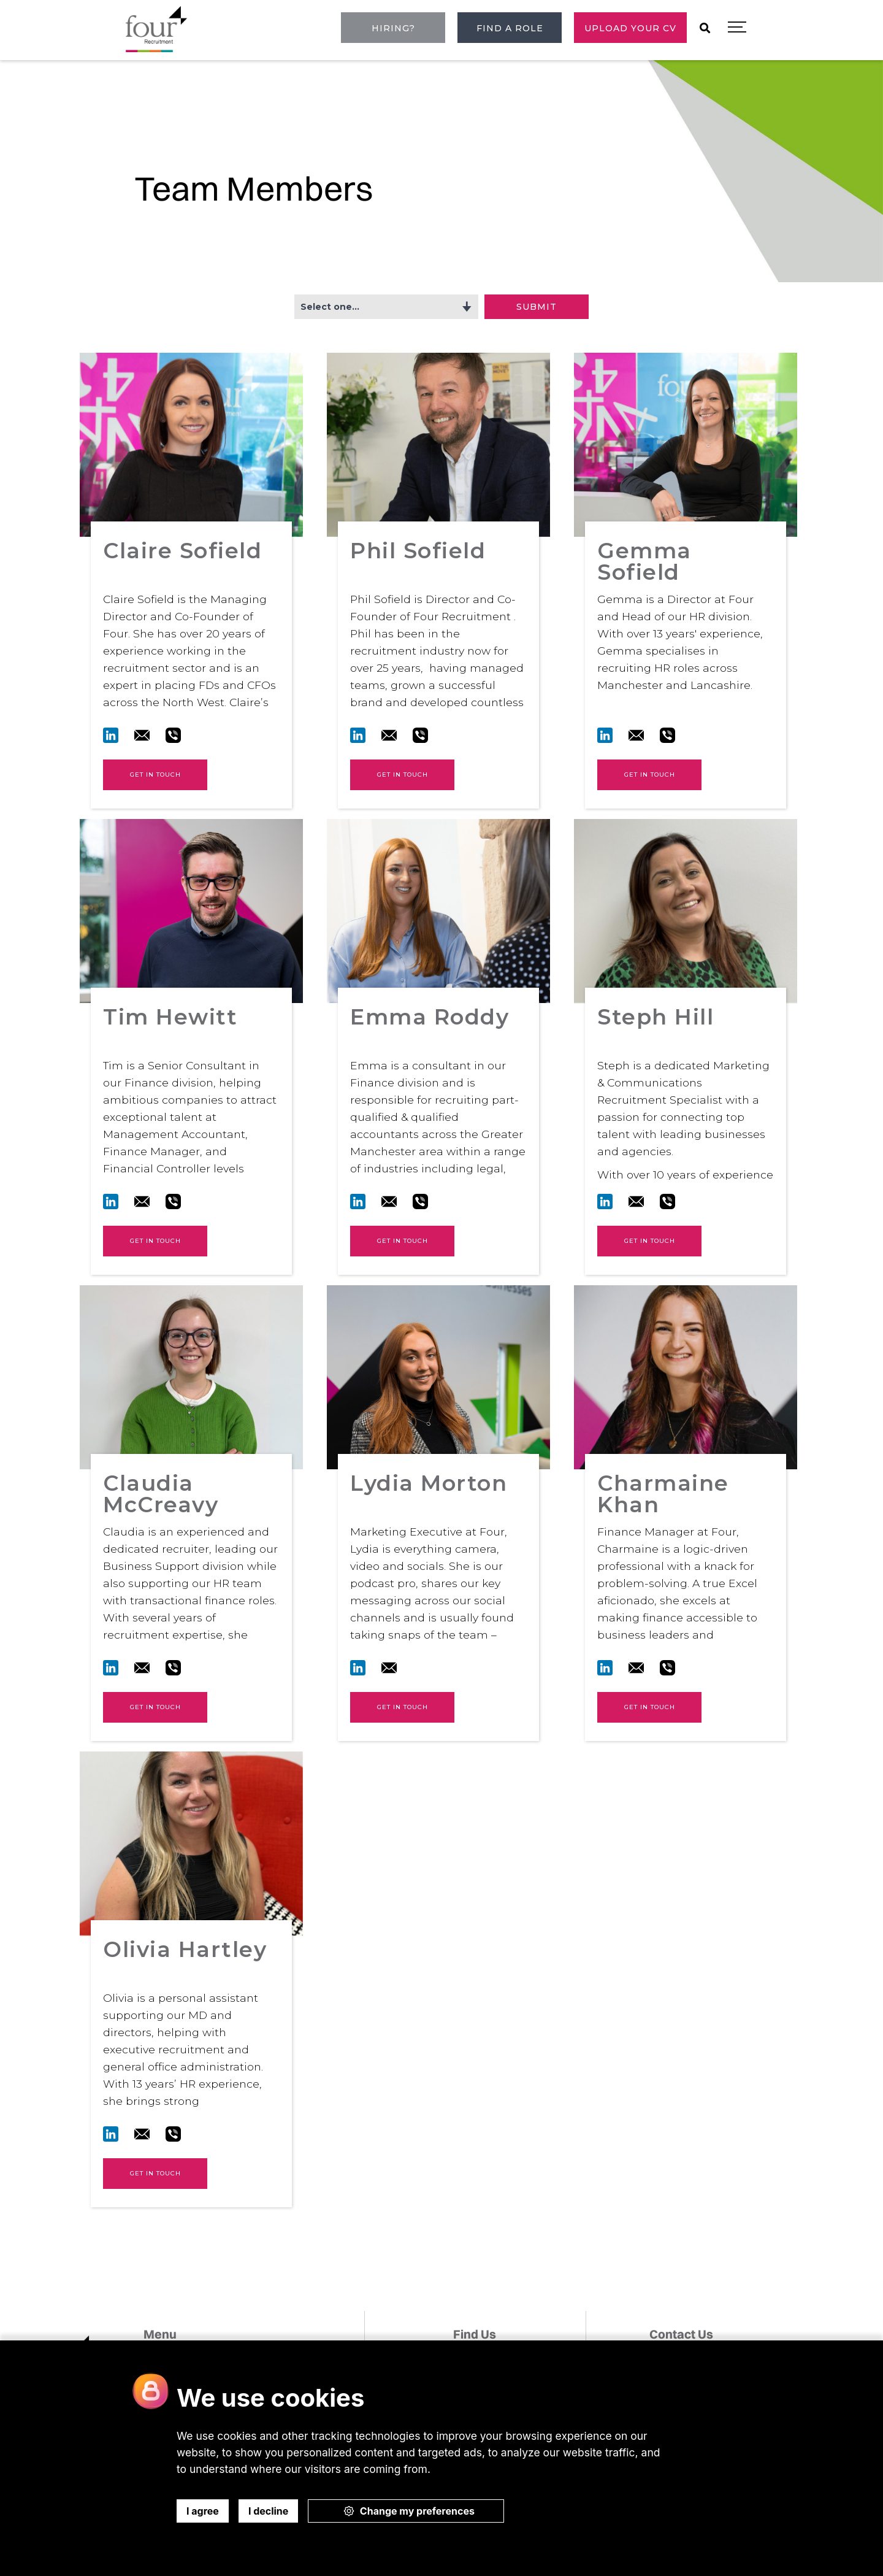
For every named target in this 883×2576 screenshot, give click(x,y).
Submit (536, 306)
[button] (737, 27)
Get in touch (155, 775)
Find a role (509, 28)
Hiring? (393, 28)
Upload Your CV (630, 28)
